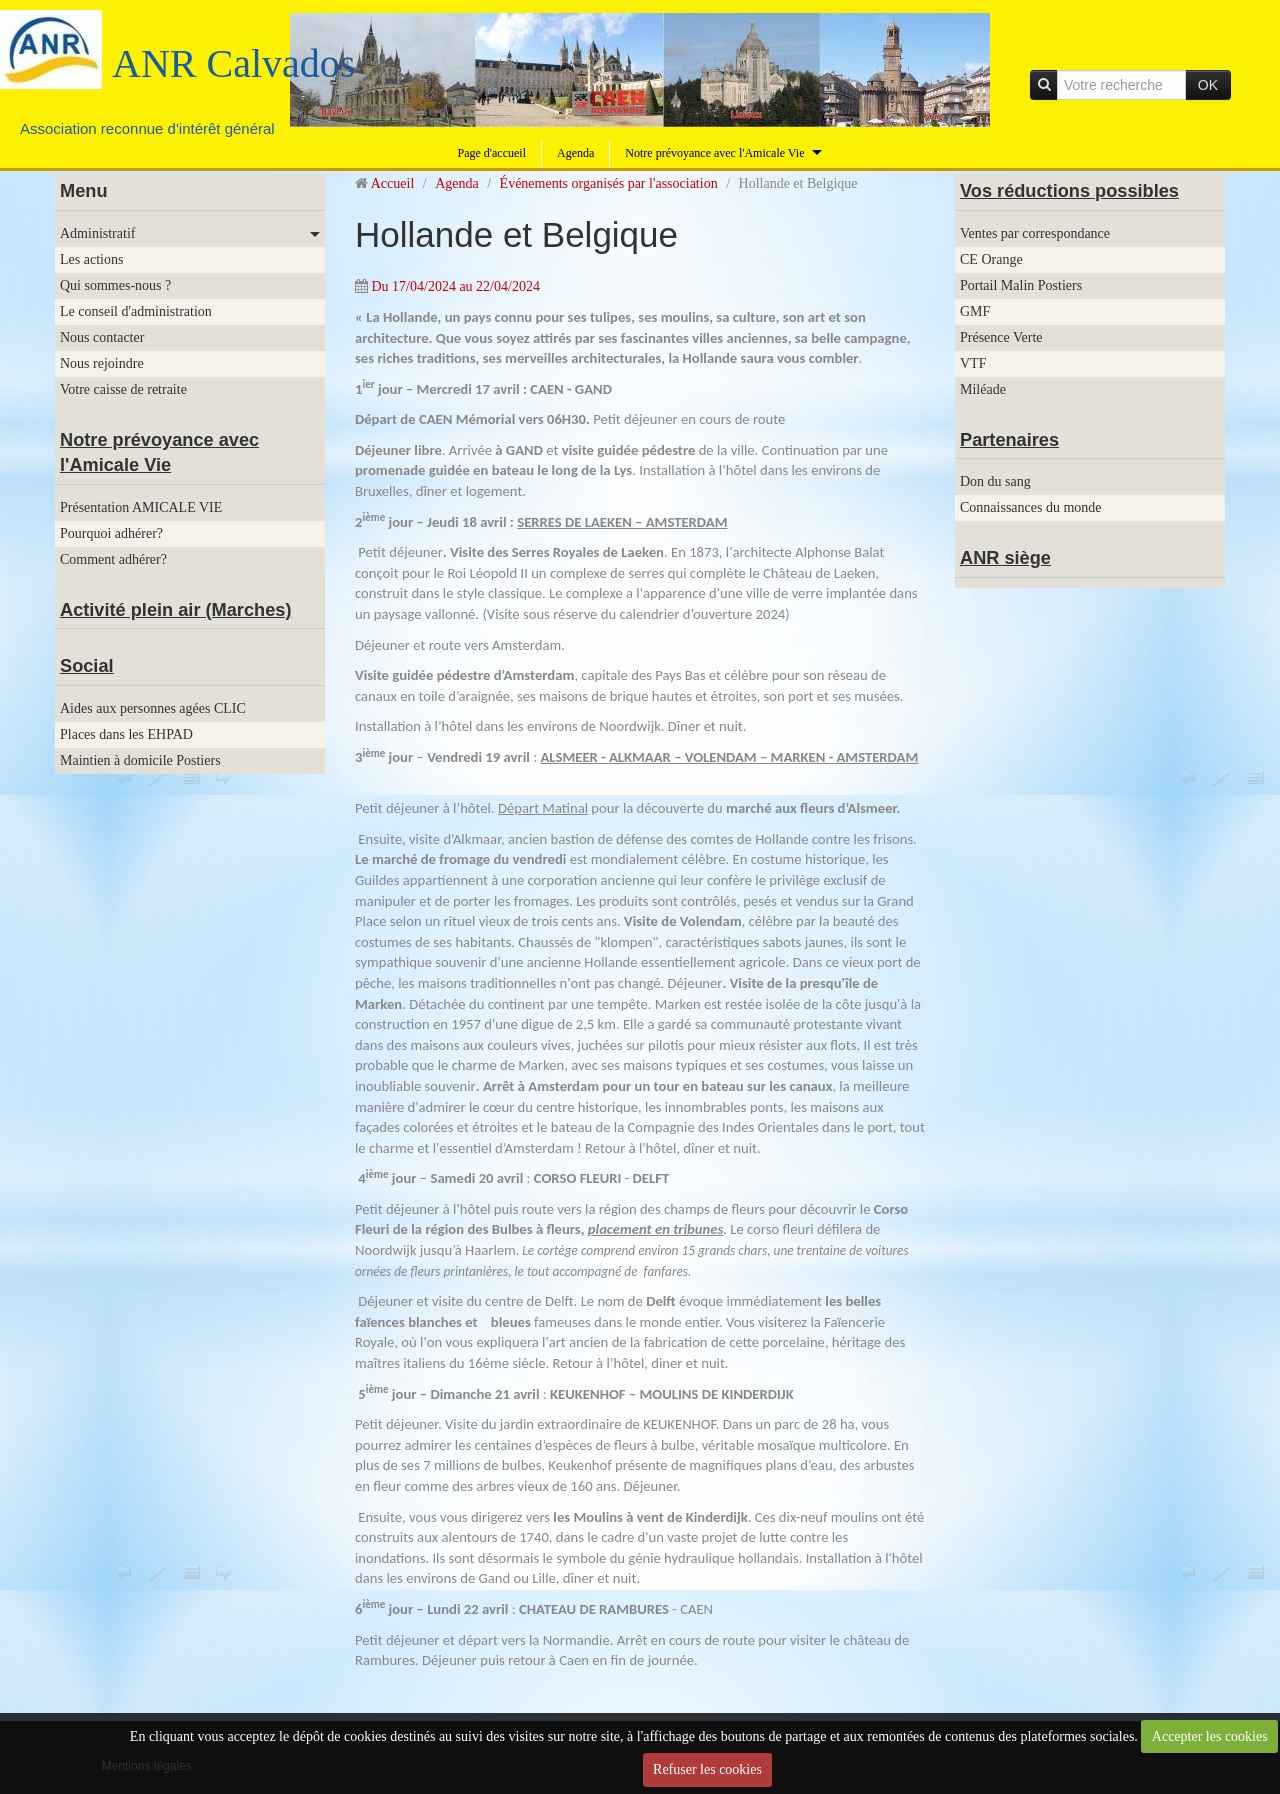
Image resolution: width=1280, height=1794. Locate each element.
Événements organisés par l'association (609, 183)
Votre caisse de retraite (123, 389)
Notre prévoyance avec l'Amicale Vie (714, 153)
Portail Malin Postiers (1021, 285)
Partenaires (1009, 440)
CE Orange (991, 259)
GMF (975, 311)
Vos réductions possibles (1069, 191)
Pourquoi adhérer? (111, 533)
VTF (973, 363)
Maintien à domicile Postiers (140, 760)
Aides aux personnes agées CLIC (153, 708)
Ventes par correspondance (1035, 233)
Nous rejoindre (102, 363)
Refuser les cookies (707, 1769)
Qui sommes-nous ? (115, 285)
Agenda (575, 153)
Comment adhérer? (113, 559)
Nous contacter (102, 337)
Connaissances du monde (1031, 507)
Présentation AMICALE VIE (141, 507)
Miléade (983, 389)
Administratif (97, 233)
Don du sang (995, 481)
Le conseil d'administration (136, 311)
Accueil (393, 183)
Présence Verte (1001, 337)
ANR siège (1005, 558)
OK (1208, 85)
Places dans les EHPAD (126, 734)
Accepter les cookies (1210, 1736)
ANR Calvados (233, 63)
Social (87, 666)
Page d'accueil (492, 153)
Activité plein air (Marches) (175, 610)
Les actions (91, 259)
